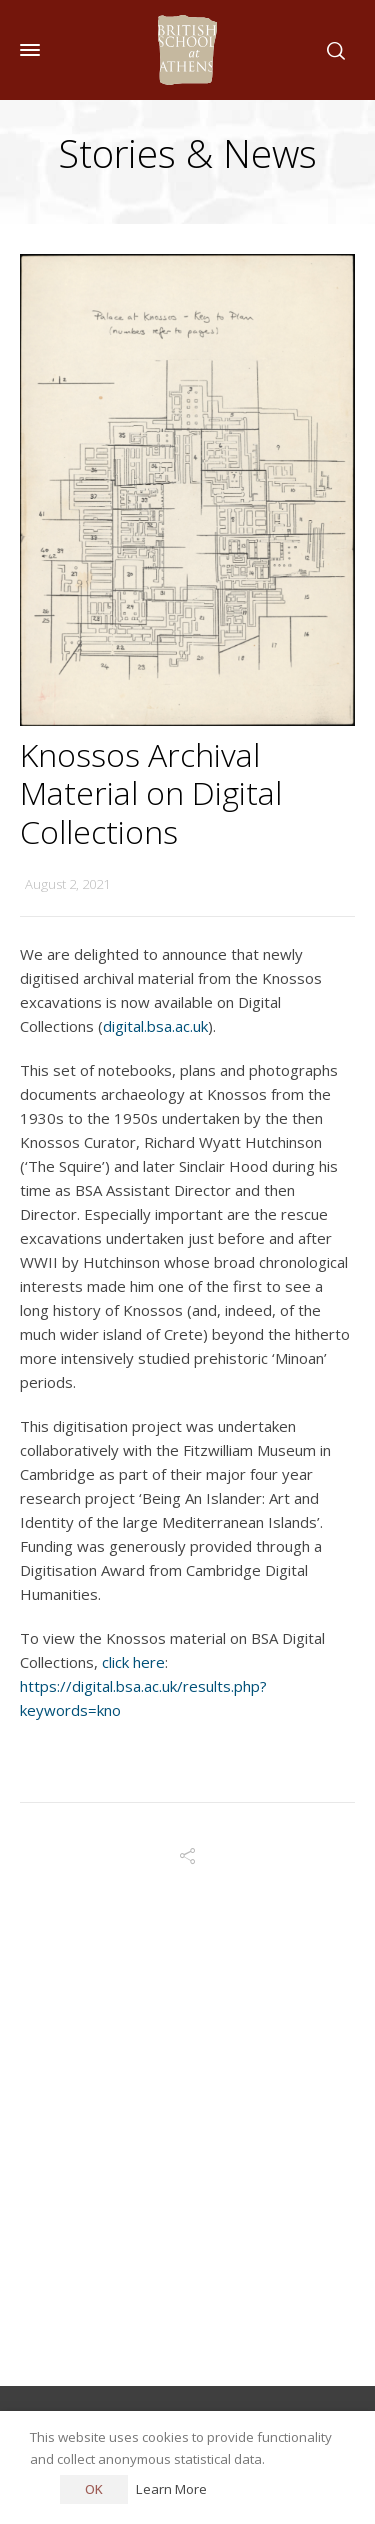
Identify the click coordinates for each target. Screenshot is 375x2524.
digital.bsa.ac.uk (155, 1026)
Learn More (171, 2489)
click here (133, 1662)
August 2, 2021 (67, 884)
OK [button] (94, 2489)
